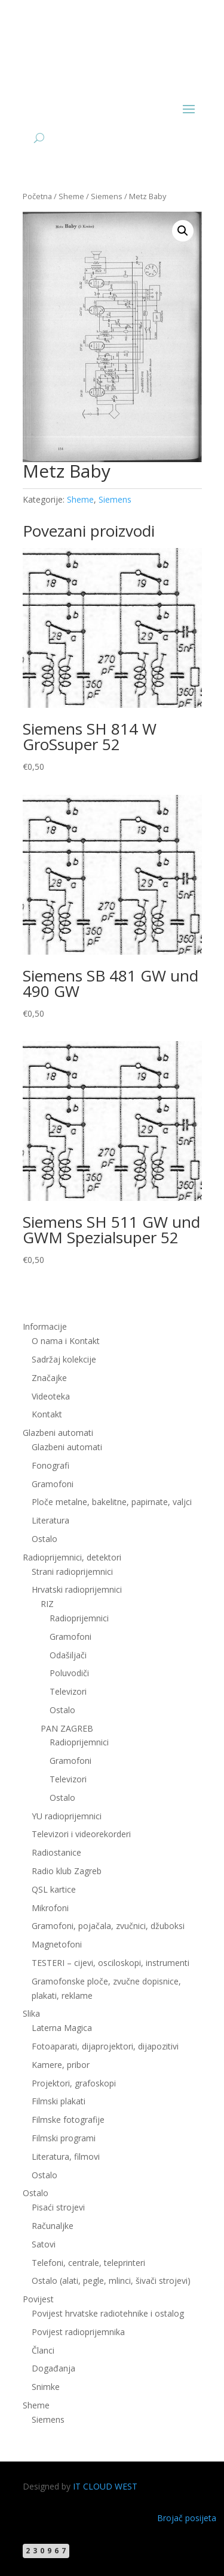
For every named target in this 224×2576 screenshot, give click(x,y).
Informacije (45, 1326)
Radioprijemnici (79, 1618)
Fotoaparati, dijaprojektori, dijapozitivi (105, 2046)
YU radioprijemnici (67, 1816)
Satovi (44, 2244)
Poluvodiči (69, 1673)
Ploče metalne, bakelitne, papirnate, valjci (112, 1501)
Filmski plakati (58, 2101)
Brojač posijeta (186, 2518)
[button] (183, 231)
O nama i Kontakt (66, 1340)
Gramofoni (52, 1484)
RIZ (47, 1603)
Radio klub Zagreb (67, 1871)
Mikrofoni (50, 1908)
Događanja (53, 2368)
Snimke (46, 2386)
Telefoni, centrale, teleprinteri (88, 2262)
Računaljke (52, 2225)
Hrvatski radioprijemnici (77, 1589)
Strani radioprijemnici (72, 1571)
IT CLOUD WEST (105, 2486)
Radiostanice (56, 1852)
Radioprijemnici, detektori (72, 1557)
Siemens (106, 196)
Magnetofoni (57, 1944)
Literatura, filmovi (66, 2156)
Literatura (50, 1520)
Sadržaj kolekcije (64, 1359)
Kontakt (47, 1414)
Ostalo (44, 1538)
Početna (37, 196)
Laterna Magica (62, 2027)
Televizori (68, 1691)
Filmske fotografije (68, 2119)
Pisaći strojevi (58, 2207)
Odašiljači (68, 1655)
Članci (43, 2350)
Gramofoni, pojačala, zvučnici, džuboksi (108, 1925)
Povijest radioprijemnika (78, 2331)
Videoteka (51, 1396)
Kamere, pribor (61, 2064)
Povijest (38, 2299)
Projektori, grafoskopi (74, 2083)
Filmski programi (64, 2138)
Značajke (49, 1377)
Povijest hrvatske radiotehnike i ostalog (108, 2313)
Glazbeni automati (58, 1432)
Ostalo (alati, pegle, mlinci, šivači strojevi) (111, 2280)
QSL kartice (54, 1889)
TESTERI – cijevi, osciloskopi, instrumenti (110, 1962)
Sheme (71, 196)
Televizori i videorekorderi (81, 1834)
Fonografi (50, 1465)
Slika (31, 2013)
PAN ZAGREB (67, 1728)
